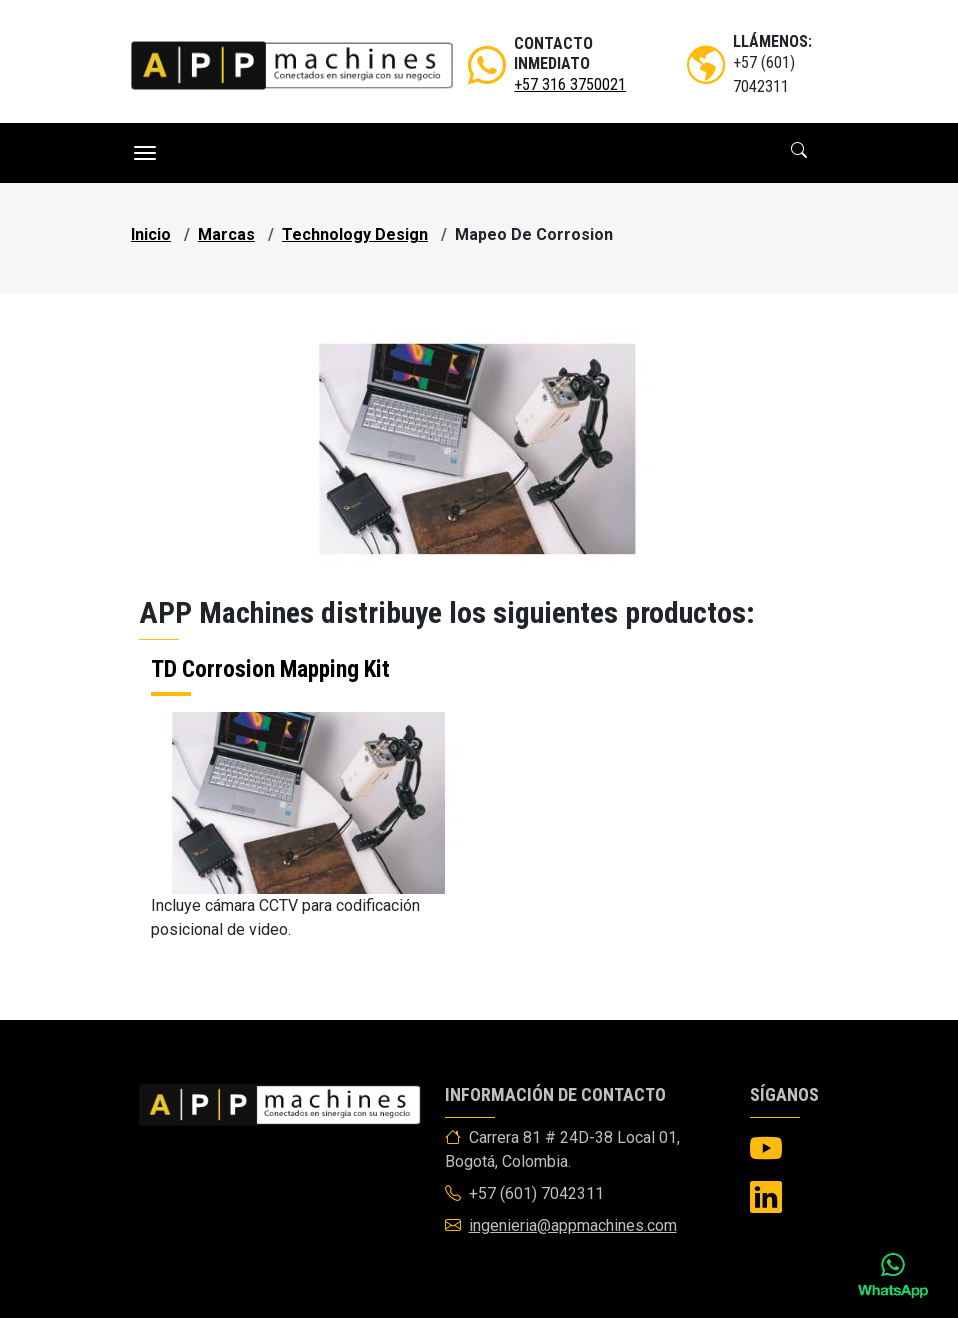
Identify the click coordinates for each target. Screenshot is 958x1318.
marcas (226, 234)
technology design (355, 234)
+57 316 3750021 (570, 84)
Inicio (151, 234)
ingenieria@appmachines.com (573, 1225)
